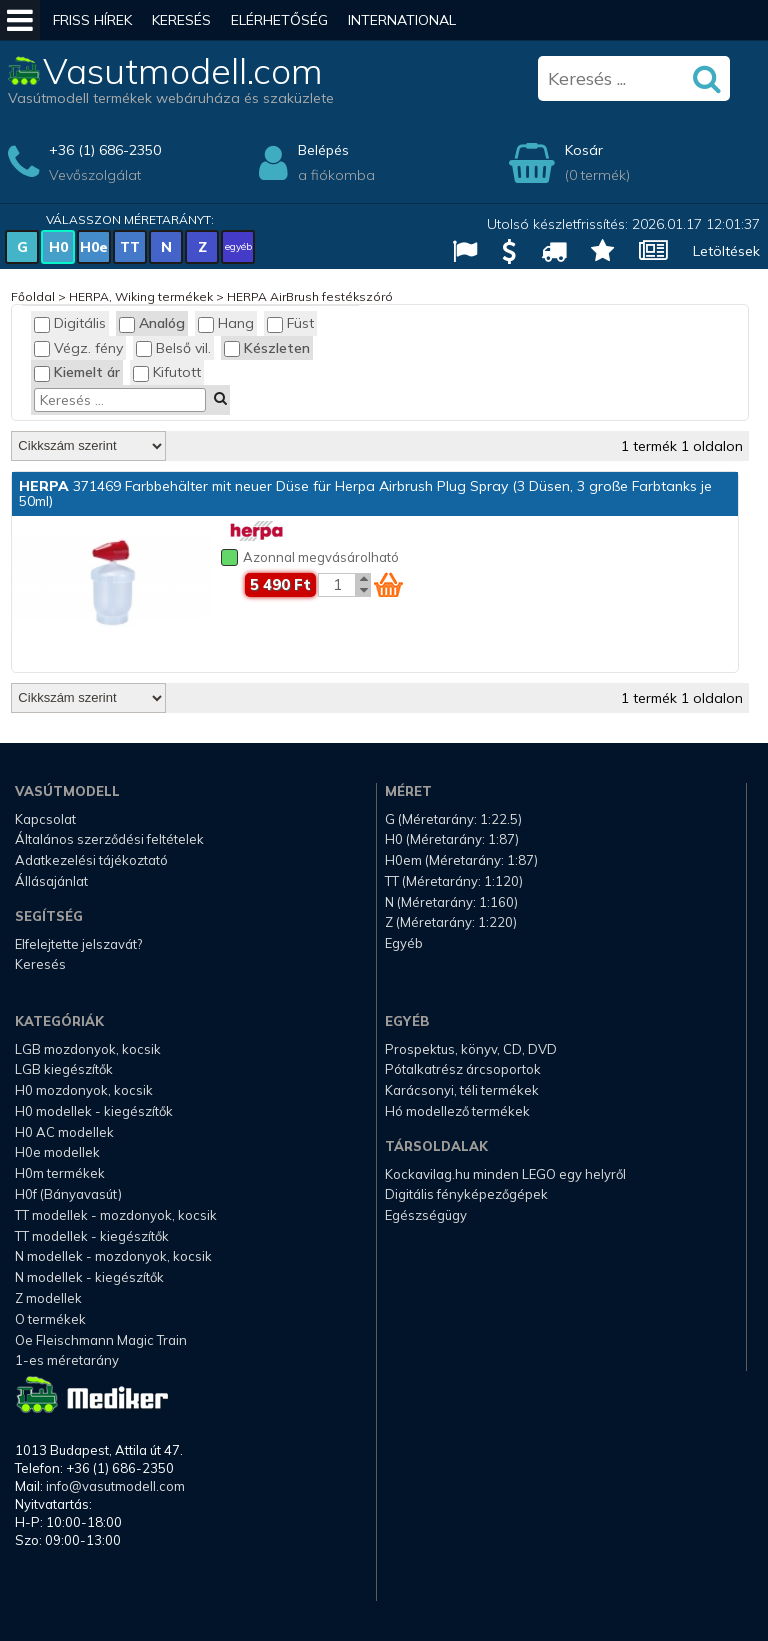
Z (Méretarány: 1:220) (451, 922)
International (402, 20)
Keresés (181, 20)
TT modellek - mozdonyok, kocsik (116, 1215)
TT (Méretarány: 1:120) (454, 881)
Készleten (267, 348)
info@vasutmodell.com (115, 1486)
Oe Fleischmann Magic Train (101, 1340)
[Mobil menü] (20, 20)
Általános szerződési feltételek (109, 839)
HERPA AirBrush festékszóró (310, 296)
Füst (290, 323)
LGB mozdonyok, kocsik (88, 1049)
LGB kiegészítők (64, 1069)
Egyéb (404, 943)
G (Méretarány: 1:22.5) (453, 819)
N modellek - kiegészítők (89, 1277)
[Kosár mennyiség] (337, 585)
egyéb (238, 246)
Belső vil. (173, 348)
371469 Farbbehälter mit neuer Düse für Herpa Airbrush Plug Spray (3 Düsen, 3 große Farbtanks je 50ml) (365, 493)
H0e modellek (57, 1152)
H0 (58, 247)
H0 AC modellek (64, 1132)
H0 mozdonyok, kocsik (84, 1090)
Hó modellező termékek (457, 1111)
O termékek (50, 1319)
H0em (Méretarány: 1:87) (461, 860)
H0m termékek (60, 1173)
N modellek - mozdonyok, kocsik (113, 1256)
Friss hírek (92, 20)
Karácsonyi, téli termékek (462, 1090)
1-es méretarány (67, 1360)
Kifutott (167, 372)
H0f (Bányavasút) (68, 1194)
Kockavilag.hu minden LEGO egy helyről (505, 1174)
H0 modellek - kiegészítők (94, 1111)
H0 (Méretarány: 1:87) (452, 839)
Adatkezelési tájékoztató (91, 860)
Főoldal (33, 296)
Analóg (152, 323)
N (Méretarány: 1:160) (451, 902)
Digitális (70, 323)
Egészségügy (426, 1215)
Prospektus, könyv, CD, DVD (471, 1049)
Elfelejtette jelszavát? (78, 944)
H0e (94, 247)
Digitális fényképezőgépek (466, 1194)
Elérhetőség (279, 20)
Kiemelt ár (77, 372)
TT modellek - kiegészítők (92, 1236)
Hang (226, 323)
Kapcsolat (45, 819)
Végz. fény (78, 348)
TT (130, 247)
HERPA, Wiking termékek (141, 296)
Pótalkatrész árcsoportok (463, 1069)
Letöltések (726, 251)
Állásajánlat (51, 881)
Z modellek (48, 1298)
